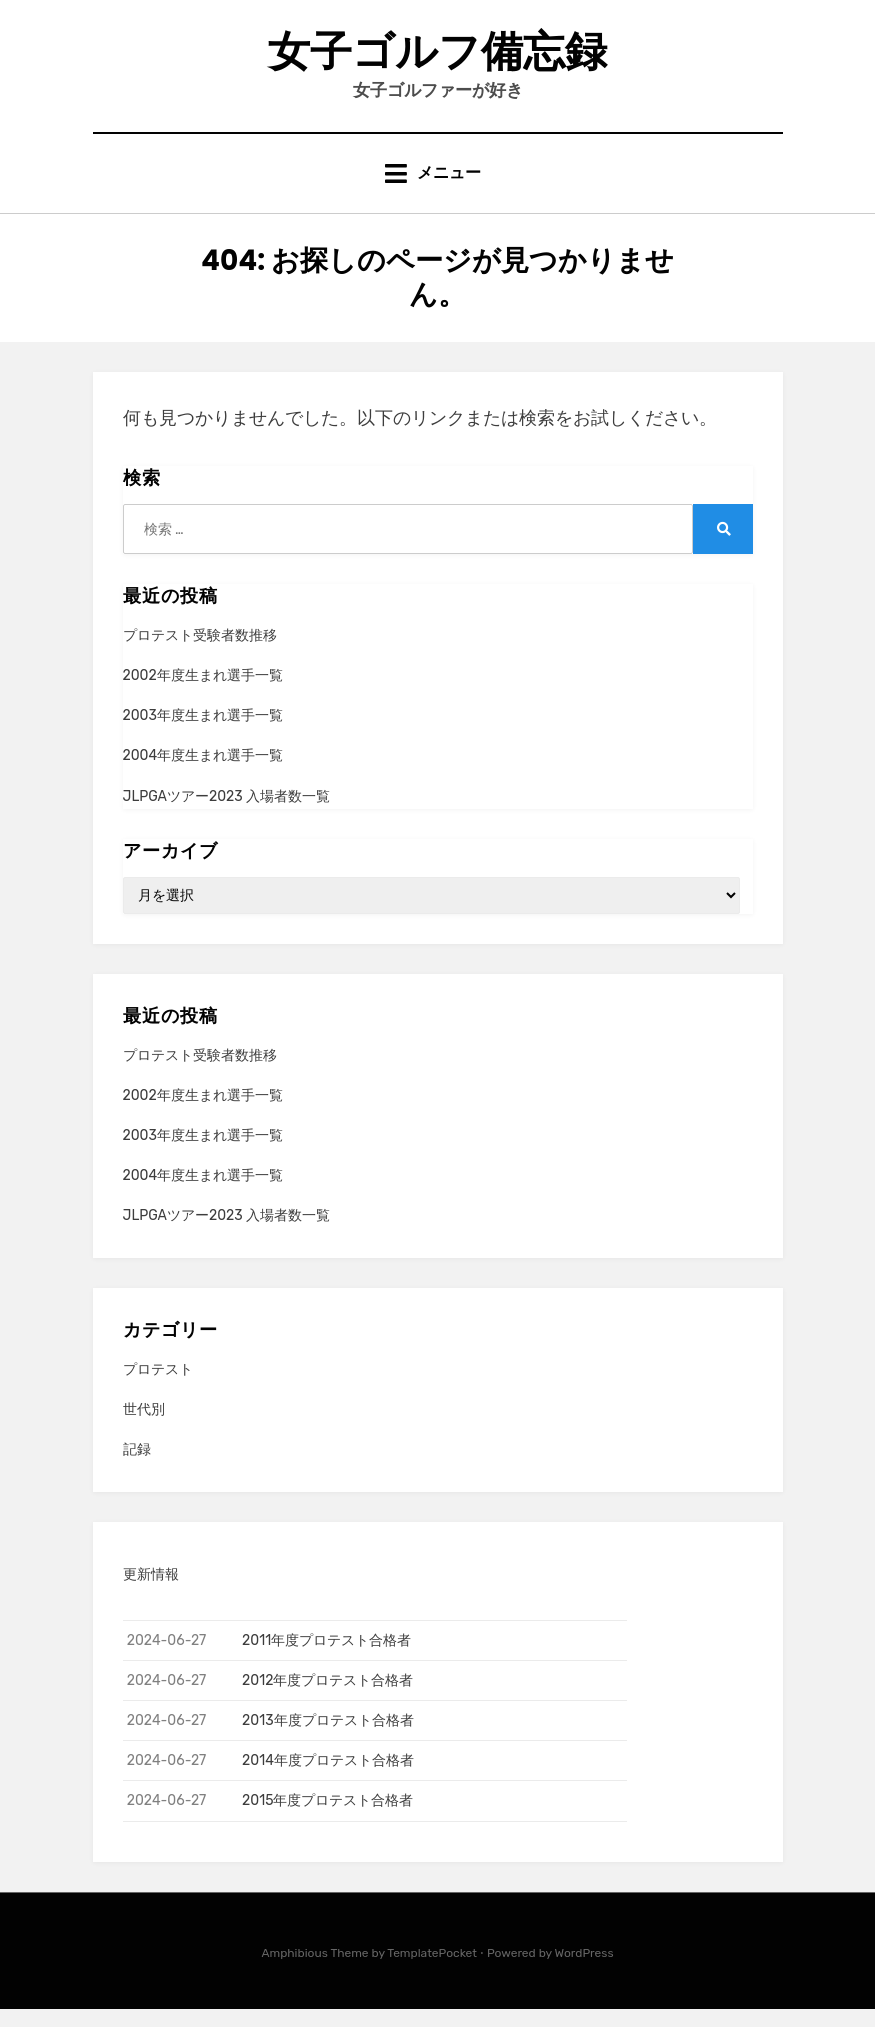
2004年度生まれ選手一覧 (203, 773)
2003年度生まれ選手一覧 (203, 733)
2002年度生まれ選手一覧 (203, 693)
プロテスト (158, 1387)
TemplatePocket (432, 1970)
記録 (137, 1467)
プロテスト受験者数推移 (200, 653)
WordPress (584, 1970)
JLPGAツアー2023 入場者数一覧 (227, 813)
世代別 (144, 1427)
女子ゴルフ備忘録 (437, 58)
